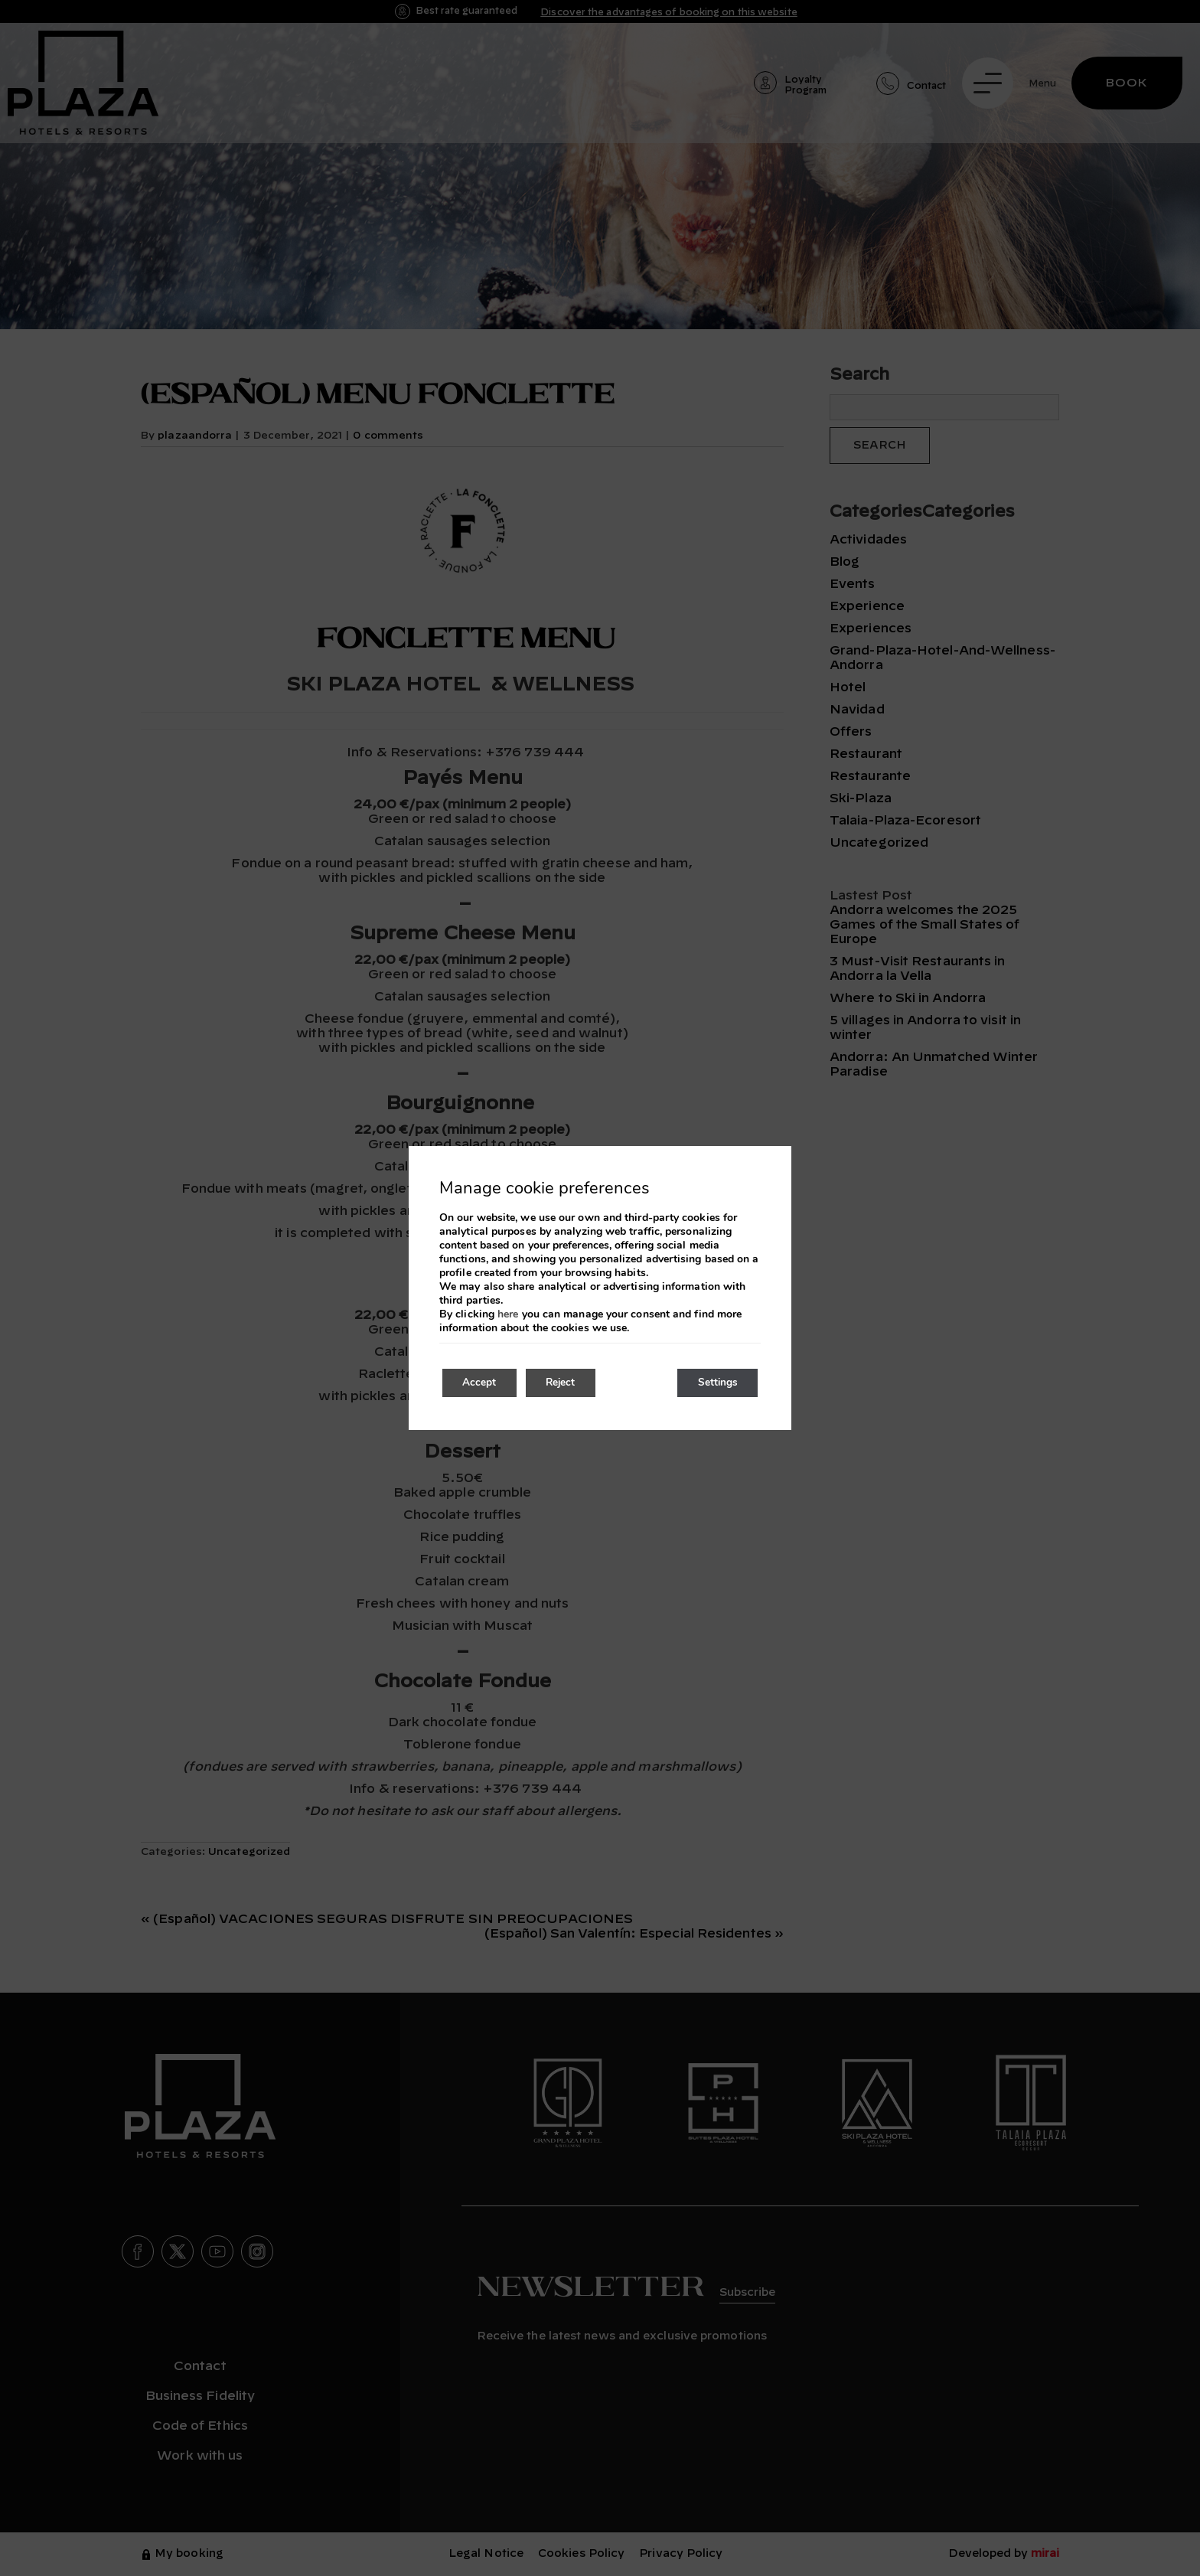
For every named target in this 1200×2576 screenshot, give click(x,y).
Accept (482, 1383)
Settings (714, 1383)
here (507, 1314)
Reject (569, 1383)
